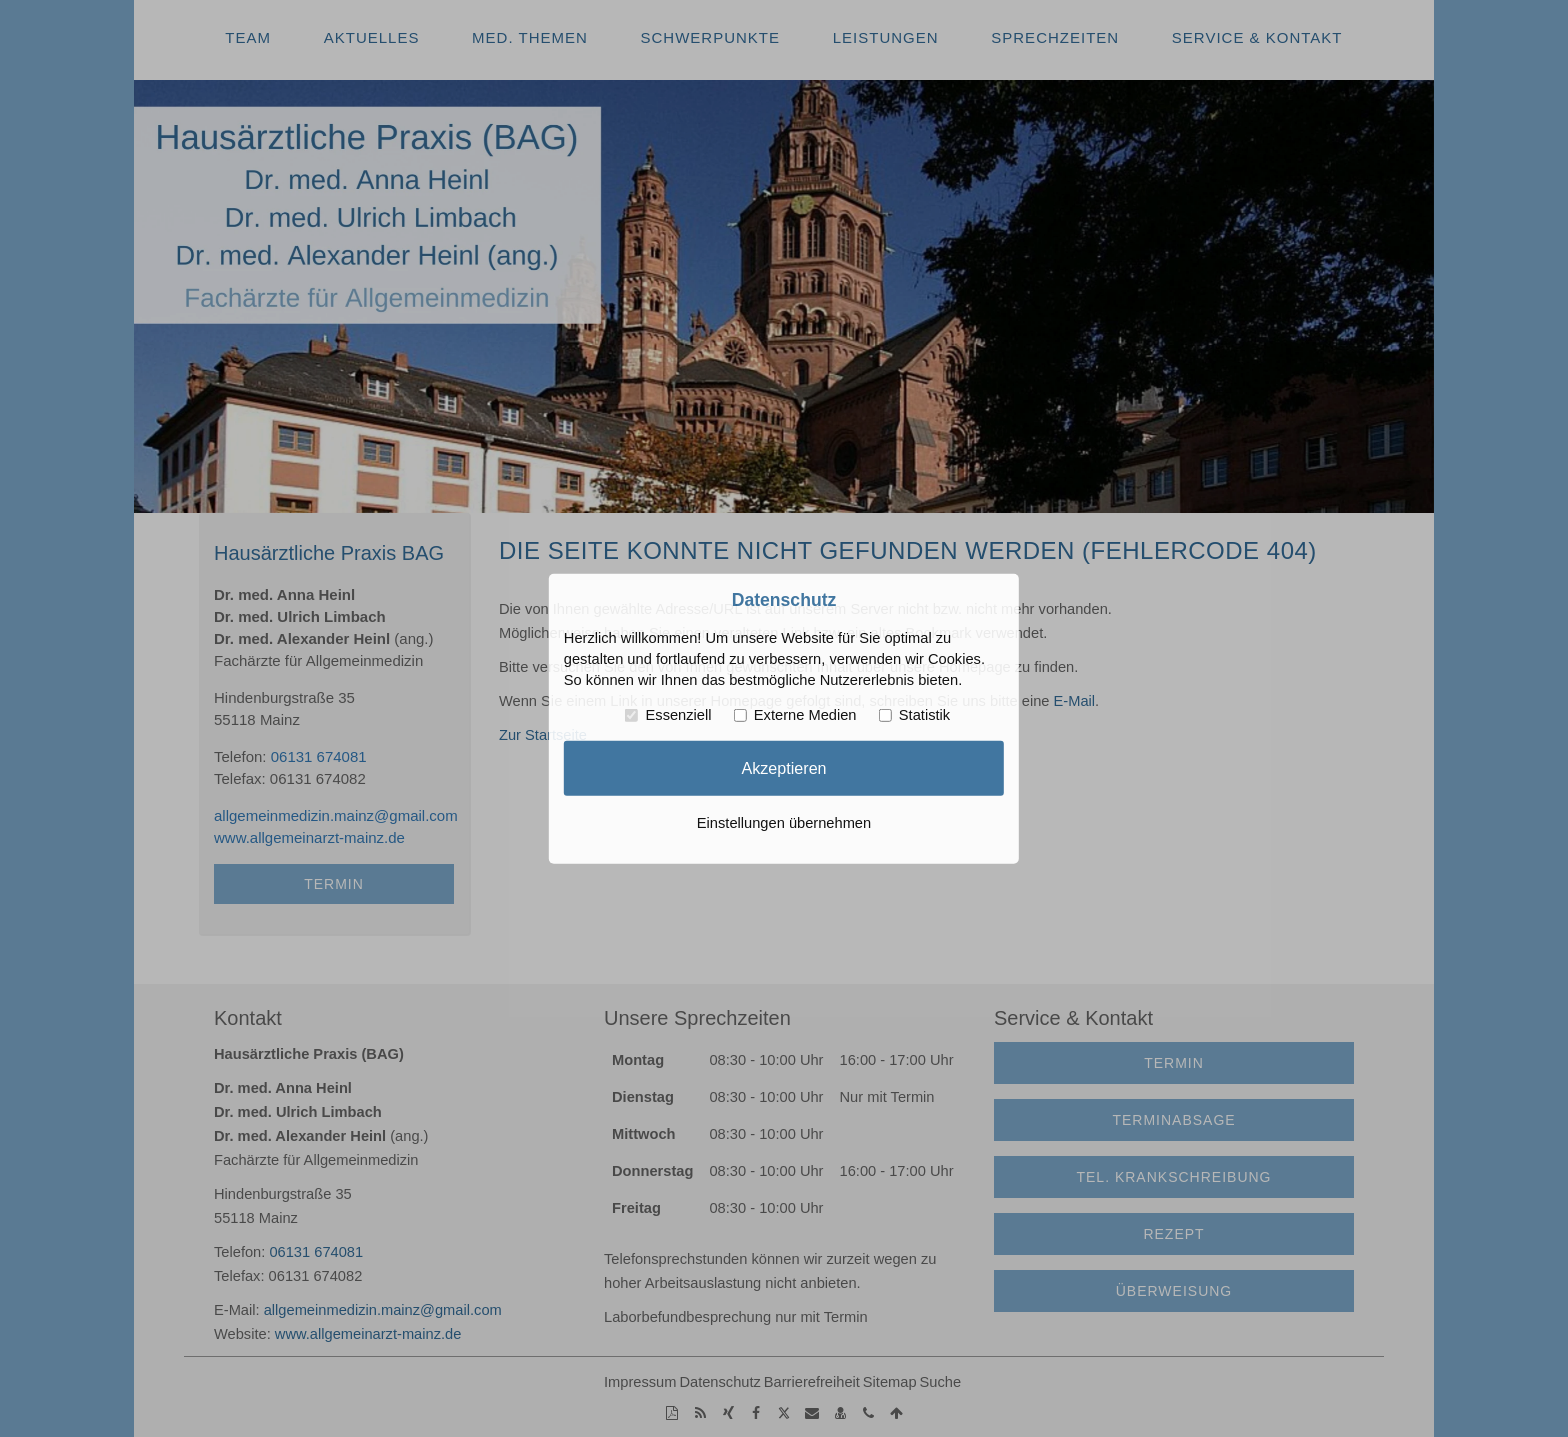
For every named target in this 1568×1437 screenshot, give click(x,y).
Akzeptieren (783, 768)
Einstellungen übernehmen (784, 823)
